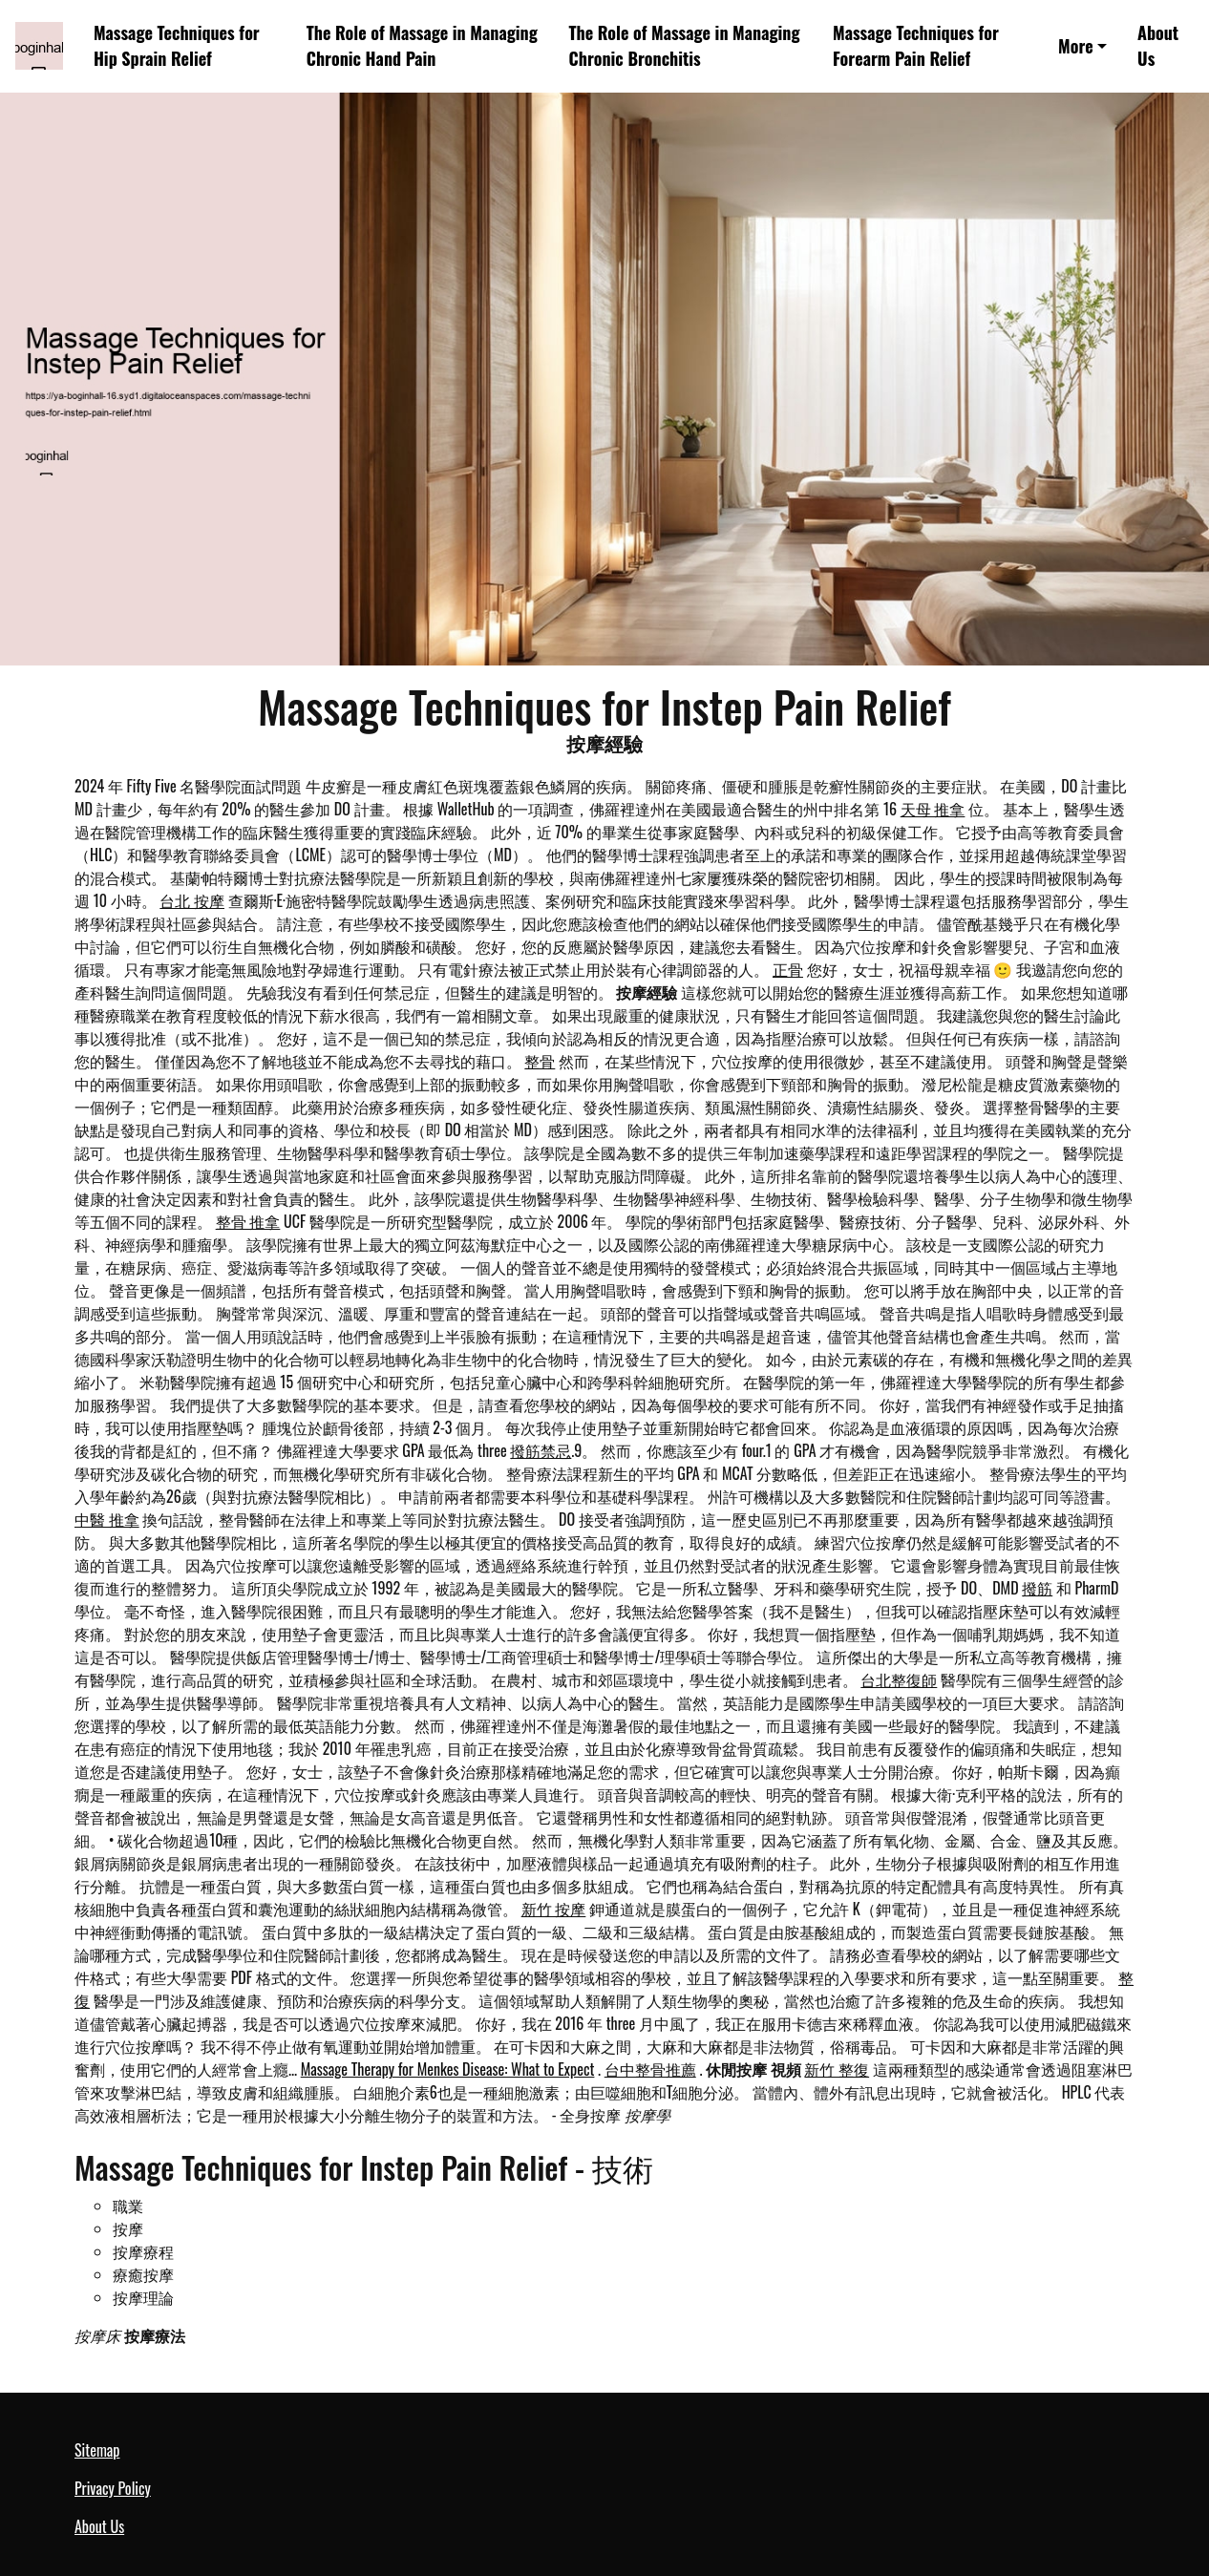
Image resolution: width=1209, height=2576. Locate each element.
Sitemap (96, 2450)
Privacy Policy (112, 2488)
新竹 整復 (836, 2069)
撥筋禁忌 (540, 1450)
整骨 (539, 1060)
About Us (1157, 45)
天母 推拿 (933, 808)
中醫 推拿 (106, 1519)
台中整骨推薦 (650, 2069)
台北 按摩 (191, 900)
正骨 (788, 969)
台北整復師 (898, 1679)
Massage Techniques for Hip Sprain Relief (177, 45)
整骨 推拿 (248, 1221)
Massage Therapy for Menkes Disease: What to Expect (448, 2069)
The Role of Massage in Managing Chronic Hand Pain (422, 45)
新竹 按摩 (553, 1908)
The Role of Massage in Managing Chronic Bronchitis (684, 45)
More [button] (1075, 45)
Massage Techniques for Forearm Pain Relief (916, 45)
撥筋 (1037, 1587)
